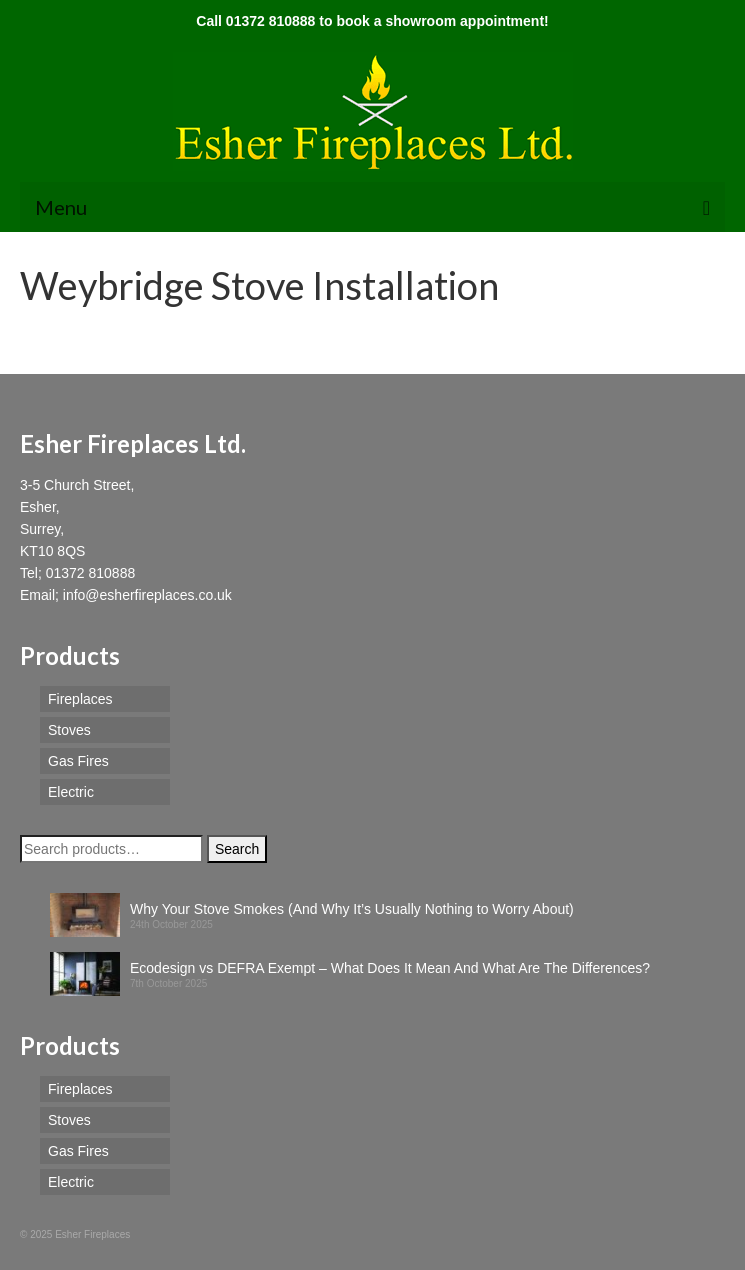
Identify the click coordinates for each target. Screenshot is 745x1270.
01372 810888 (91, 573)
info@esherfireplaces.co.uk (147, 595)
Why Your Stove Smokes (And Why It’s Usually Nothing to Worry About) (352, 909)
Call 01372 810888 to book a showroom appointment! (372, 21)
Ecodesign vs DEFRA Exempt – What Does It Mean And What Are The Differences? (390, 968)
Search (237, 849)
